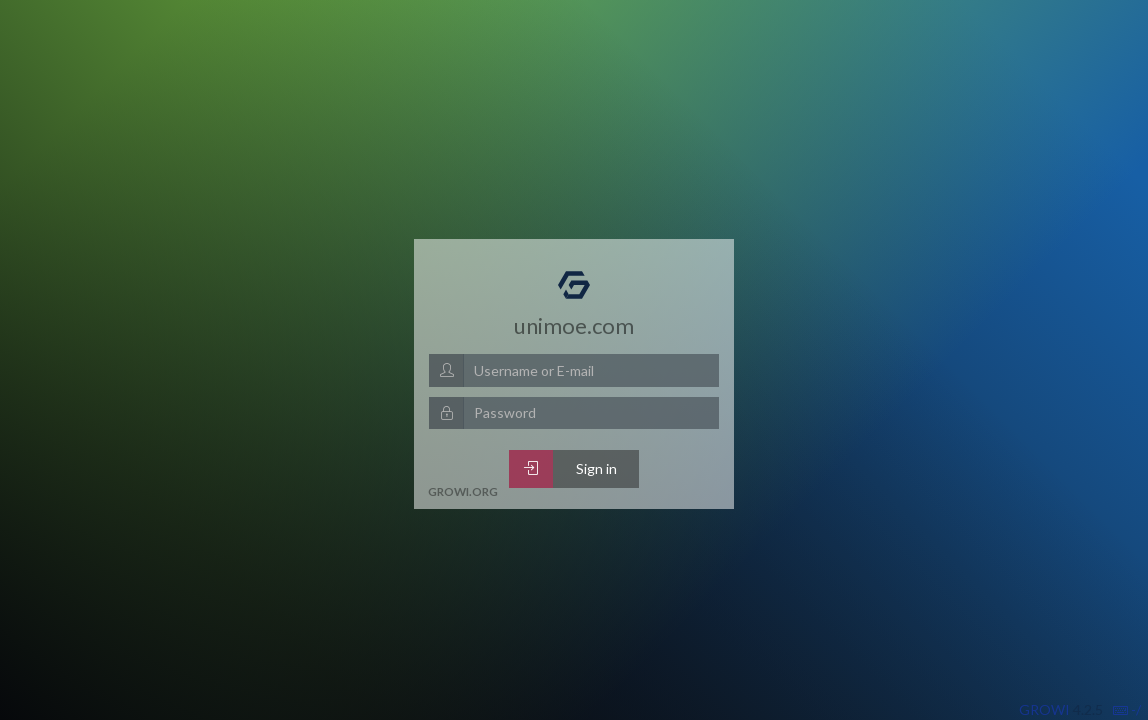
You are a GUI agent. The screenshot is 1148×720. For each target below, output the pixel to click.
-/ (1127, 709)
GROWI (1044, 709)
